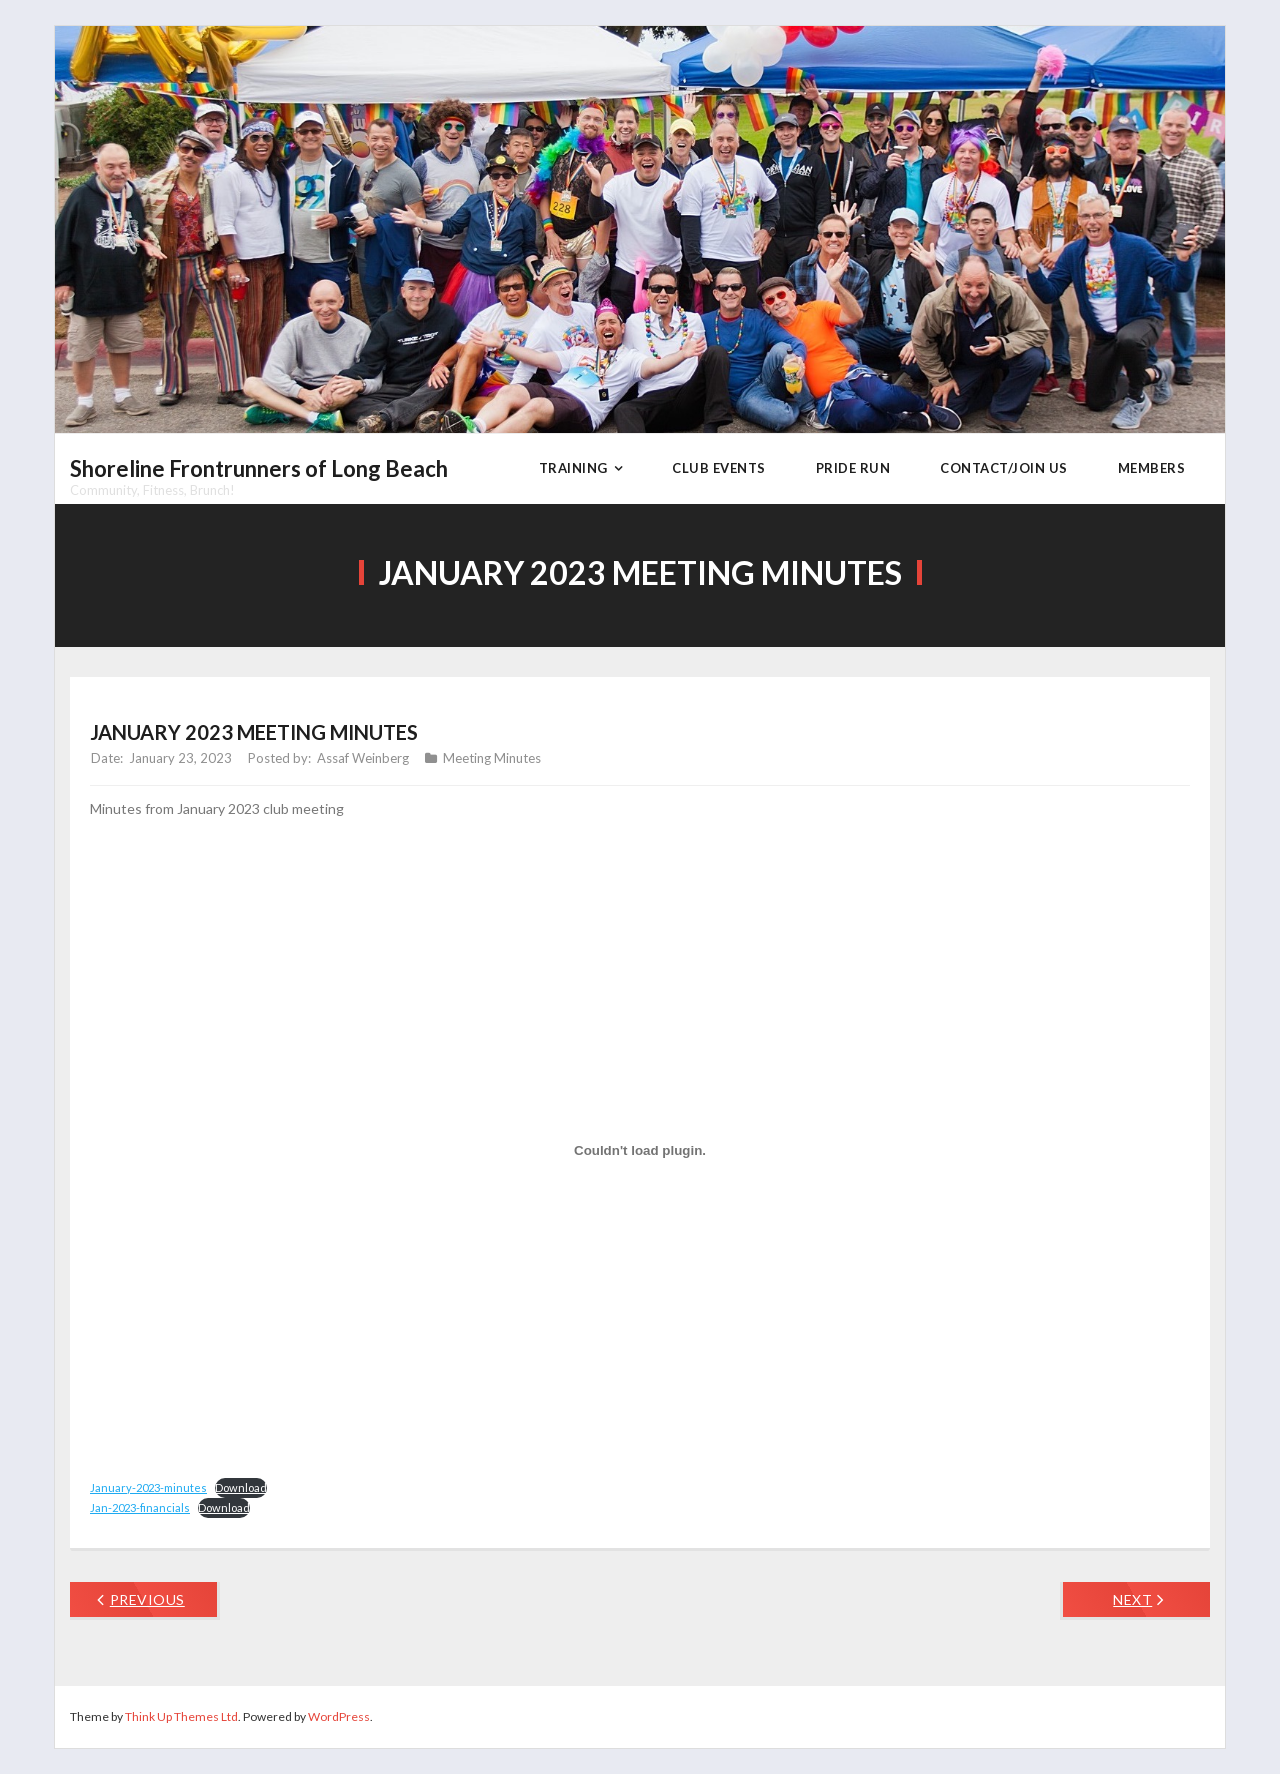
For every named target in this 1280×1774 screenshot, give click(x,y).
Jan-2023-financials (140, 1507)
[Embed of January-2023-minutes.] (640, 1151)
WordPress (339, 1716)
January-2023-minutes (148, 1487)
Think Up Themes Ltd (181, 1716)
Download (241, 1487)
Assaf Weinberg (363, 758)
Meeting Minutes (492, 758)
